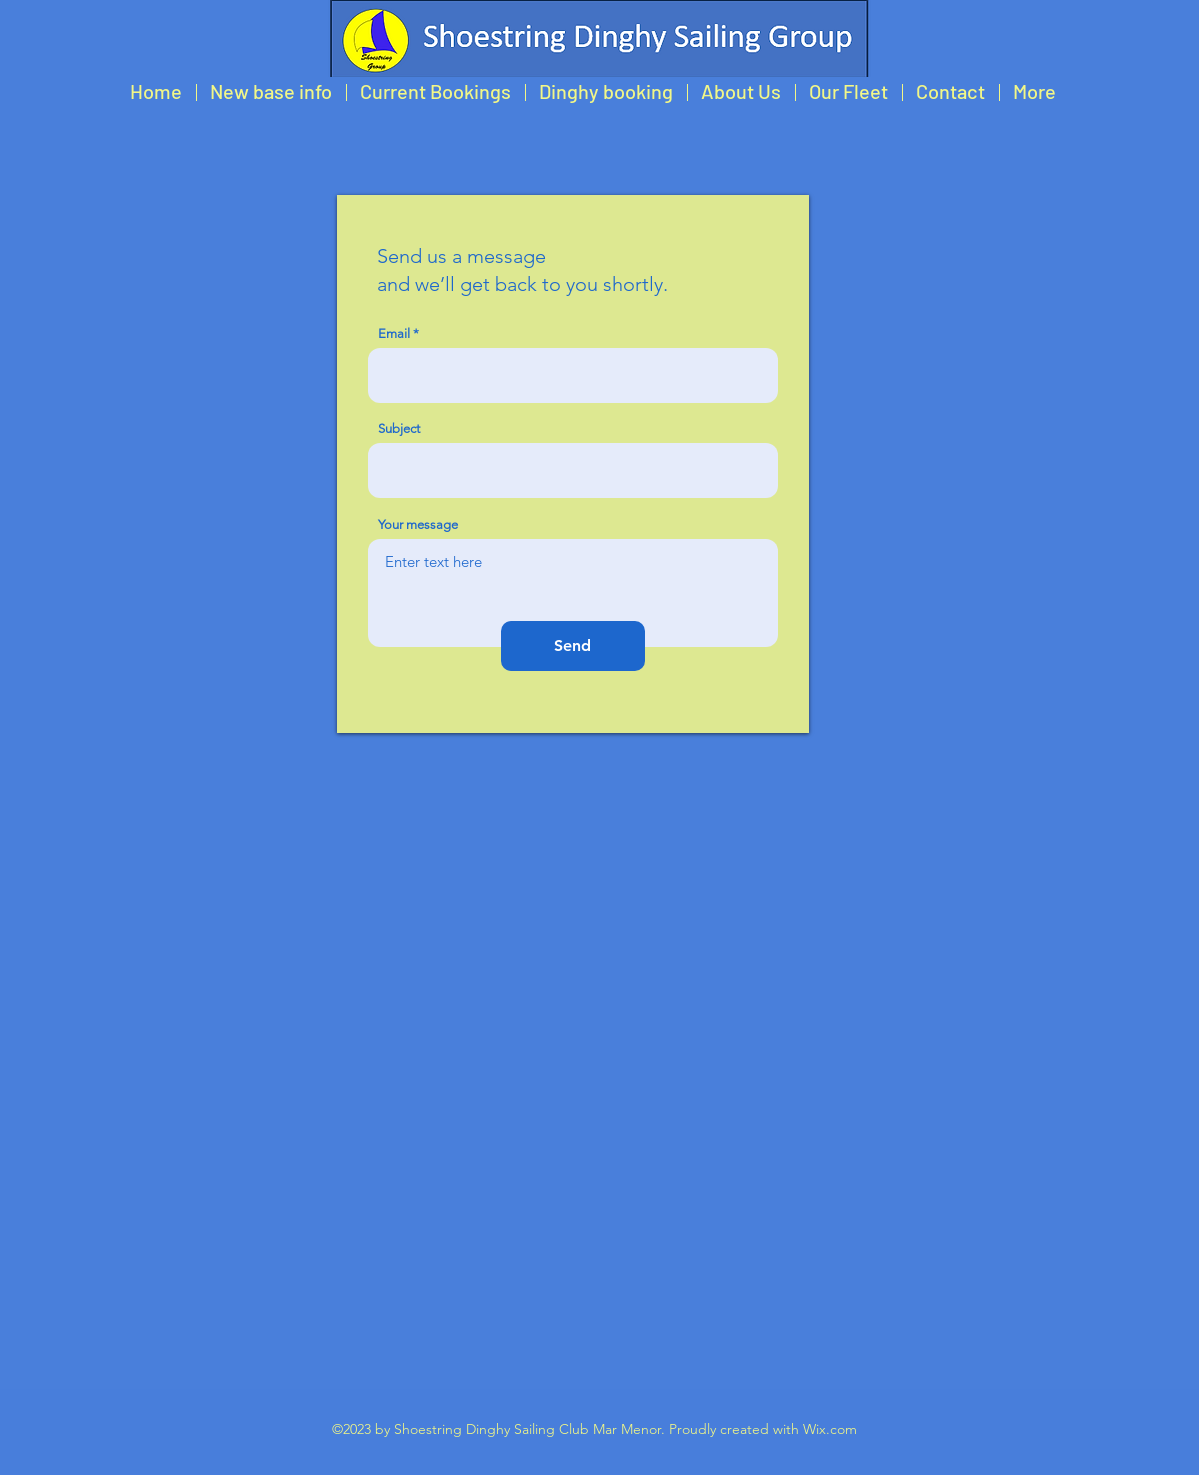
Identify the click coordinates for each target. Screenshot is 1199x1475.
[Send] (573, 646)
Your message (418, 524)
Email (394, 333)
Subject (399, 428)
